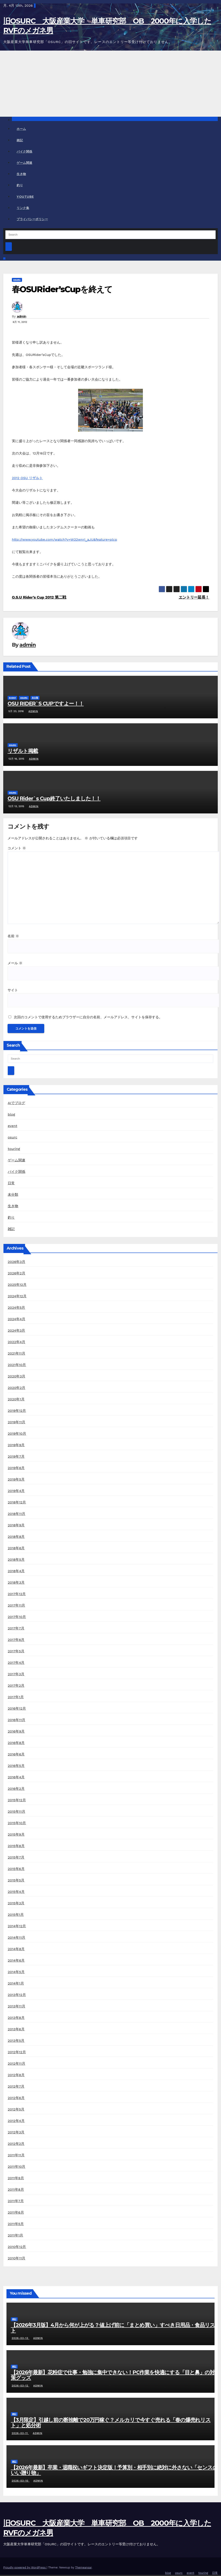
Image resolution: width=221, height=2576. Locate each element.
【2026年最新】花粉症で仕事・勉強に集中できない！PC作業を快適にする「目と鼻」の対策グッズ (113, 2375)
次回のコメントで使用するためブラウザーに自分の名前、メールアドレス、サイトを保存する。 (88, 1017)
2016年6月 (16, 1754)
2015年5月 (16, 1880)
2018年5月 (16, 1559)
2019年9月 (16, 1445)
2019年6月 (16, 1468)
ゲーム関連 (24, 163)
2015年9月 (16, 1834)
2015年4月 (16, 1892)
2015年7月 (16, 1857)
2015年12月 (17, 1800)
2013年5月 (16, 2041)
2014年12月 (17, 1926)
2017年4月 (16, 1663)
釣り (20, 185)
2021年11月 (16, 1353)
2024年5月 (16, 1308)
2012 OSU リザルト (27, 478)
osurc (17, 280)
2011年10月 (16, 2167)
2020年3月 (16, 1376)
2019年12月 (17, 1411)
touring (14, 1149)
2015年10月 (17, 1823)
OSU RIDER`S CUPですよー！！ (46, 703)
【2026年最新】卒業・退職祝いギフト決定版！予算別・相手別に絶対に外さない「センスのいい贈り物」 (114, 2470)
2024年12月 (17, 1296)
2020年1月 (16, 1399)
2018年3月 (16, 1582)
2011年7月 (16, 2201)
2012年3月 (16, 2132)
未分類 (35, 698)
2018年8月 (16, 1537)
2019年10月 (17, 1433)
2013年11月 (16, 2006)
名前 (13, 936)
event (12, 698)
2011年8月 (16, 2189)
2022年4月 (16, 1342)
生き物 (21, 174)
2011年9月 (16, 2178)
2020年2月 (16, 1388)
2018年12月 (17, 1502)
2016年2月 (16, 1789)
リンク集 (23, 208)
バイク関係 (24, 151)
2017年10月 (17, 1617)
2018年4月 (16, 1571)
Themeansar (83, 2567)
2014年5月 (16, 1972)
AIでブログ (16, 1103)
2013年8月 (16, 2018)
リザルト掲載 (23, 751)
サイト (13, 990)
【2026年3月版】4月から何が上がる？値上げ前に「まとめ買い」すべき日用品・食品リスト (113, 2328)
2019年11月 (16, 1422)
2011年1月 (15, 2235)
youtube (25, 197)
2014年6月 (16, 1960)
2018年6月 (16, 1548)
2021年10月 (17, 1365)
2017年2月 (16, 1685)
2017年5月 (16, 1651)
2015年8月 (16, 1846)
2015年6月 (16, 1869)
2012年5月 (16, 2109)
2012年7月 (16, 2086)
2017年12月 (17, 1594)
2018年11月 (16, 1514)
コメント (17, 848)
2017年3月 (16, 1674)
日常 (11, 1183)
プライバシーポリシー (32, 219)
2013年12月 (17, 1995)
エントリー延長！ (194, 597)
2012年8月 (16, 2075)
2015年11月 (16, 1811)
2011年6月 (16, 2212)
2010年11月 (16, 2258)
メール (15, 963)
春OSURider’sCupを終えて (62, 289)
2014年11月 (16, 1937)
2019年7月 (16, 1456)
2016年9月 (16, 1731)
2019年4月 (16, 1491)
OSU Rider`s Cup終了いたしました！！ (54, 798)
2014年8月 (16, 1949)
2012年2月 (16, 2144)
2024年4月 (16, 1319)
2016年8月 (16, 1743)
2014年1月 (16, 1983)
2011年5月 (16, 2224)
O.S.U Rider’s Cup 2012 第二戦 (39, 597)
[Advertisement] (110, 83)
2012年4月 (16, 2121)
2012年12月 (17, 2052)
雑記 (20, 140)
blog (11, 1114)
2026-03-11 (20, 2433)
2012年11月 (16, 2063)
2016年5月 (16, 1766)
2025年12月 (17, 1285)
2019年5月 (16, 1479)
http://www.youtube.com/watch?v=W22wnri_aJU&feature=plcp (64, 539)
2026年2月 (16, 1273)
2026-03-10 (20, 2480)
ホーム (21, 129)
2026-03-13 (20, 2338)
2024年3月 (16, 1330)
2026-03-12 (20, 2385)
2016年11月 (16, 1720)
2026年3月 (16, 1262)
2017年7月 (16, 1628)
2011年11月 (16, 2155)
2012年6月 (16, 2098)
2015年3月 (16, 1903)
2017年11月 (16, 1605)
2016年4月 (16, 1777)
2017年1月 (16, 1697)
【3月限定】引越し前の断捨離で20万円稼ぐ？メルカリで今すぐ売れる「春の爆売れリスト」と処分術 (111, 2422)
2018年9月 (16, 1525)
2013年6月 (16, 2029)
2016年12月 (17, 1708)
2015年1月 (16, 1915)
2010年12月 (17, 2247)
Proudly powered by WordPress (25, 2567)
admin (21, 316)
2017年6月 (16, 1640)
